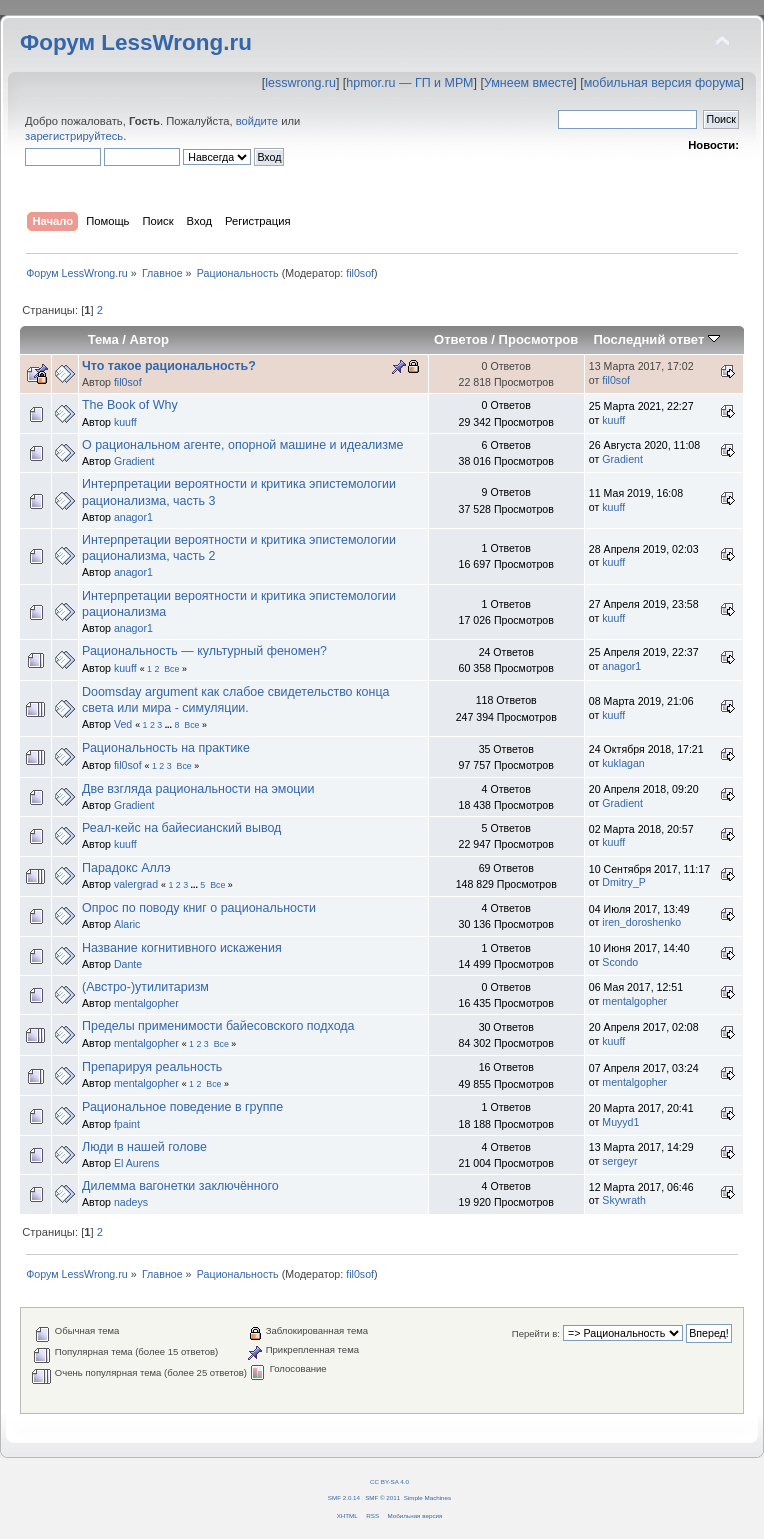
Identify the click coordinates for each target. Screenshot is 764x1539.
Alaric (127, 924)
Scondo (620, 962)
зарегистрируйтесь (74, 136)
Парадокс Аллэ (126, 868)
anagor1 (133, 517)
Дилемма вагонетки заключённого (180, 1186)
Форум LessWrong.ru (136, 42)
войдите (257, 121)
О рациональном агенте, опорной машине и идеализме (243, 445)
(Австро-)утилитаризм (145, 987)
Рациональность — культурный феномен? (204, 651)
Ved (123, 724)
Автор (149, 339)
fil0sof (360, 273)
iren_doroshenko (641, 922)
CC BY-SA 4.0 (389, 1481)
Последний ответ (656, 339)
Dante (128, 964)
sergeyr (619, 1161)
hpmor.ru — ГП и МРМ (409, 83)
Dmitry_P (624, 882)
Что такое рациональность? (169, 366)
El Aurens (136, 1163)
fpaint (127, 1124)
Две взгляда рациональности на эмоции (198, 789)
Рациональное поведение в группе (182, 1107)
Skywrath (624, 1200)
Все (171, 669)
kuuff (125, 422)
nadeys (131, 1202)
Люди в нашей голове (144, 1147)
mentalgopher (146, 1003)
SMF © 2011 (382, 1497)
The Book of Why (130, 405)
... (170, 725)
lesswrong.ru (300, 83)
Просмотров (539, 339)
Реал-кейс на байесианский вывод (181, 828)
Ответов (461, 339)
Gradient (134, 461)
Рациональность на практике (166, 748)
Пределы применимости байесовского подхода (218, 1026)
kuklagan (623, 763)
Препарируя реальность (152, 1067)
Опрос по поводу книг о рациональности (199, 908)
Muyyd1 (620, 1122)
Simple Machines (427, 1497)
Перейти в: (536, 1333)
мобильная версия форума (662, 83)
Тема (103, 339)
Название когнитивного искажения (182, 948)
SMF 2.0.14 (344, 1497)
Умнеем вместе (528, 83)
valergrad (136, 884)
